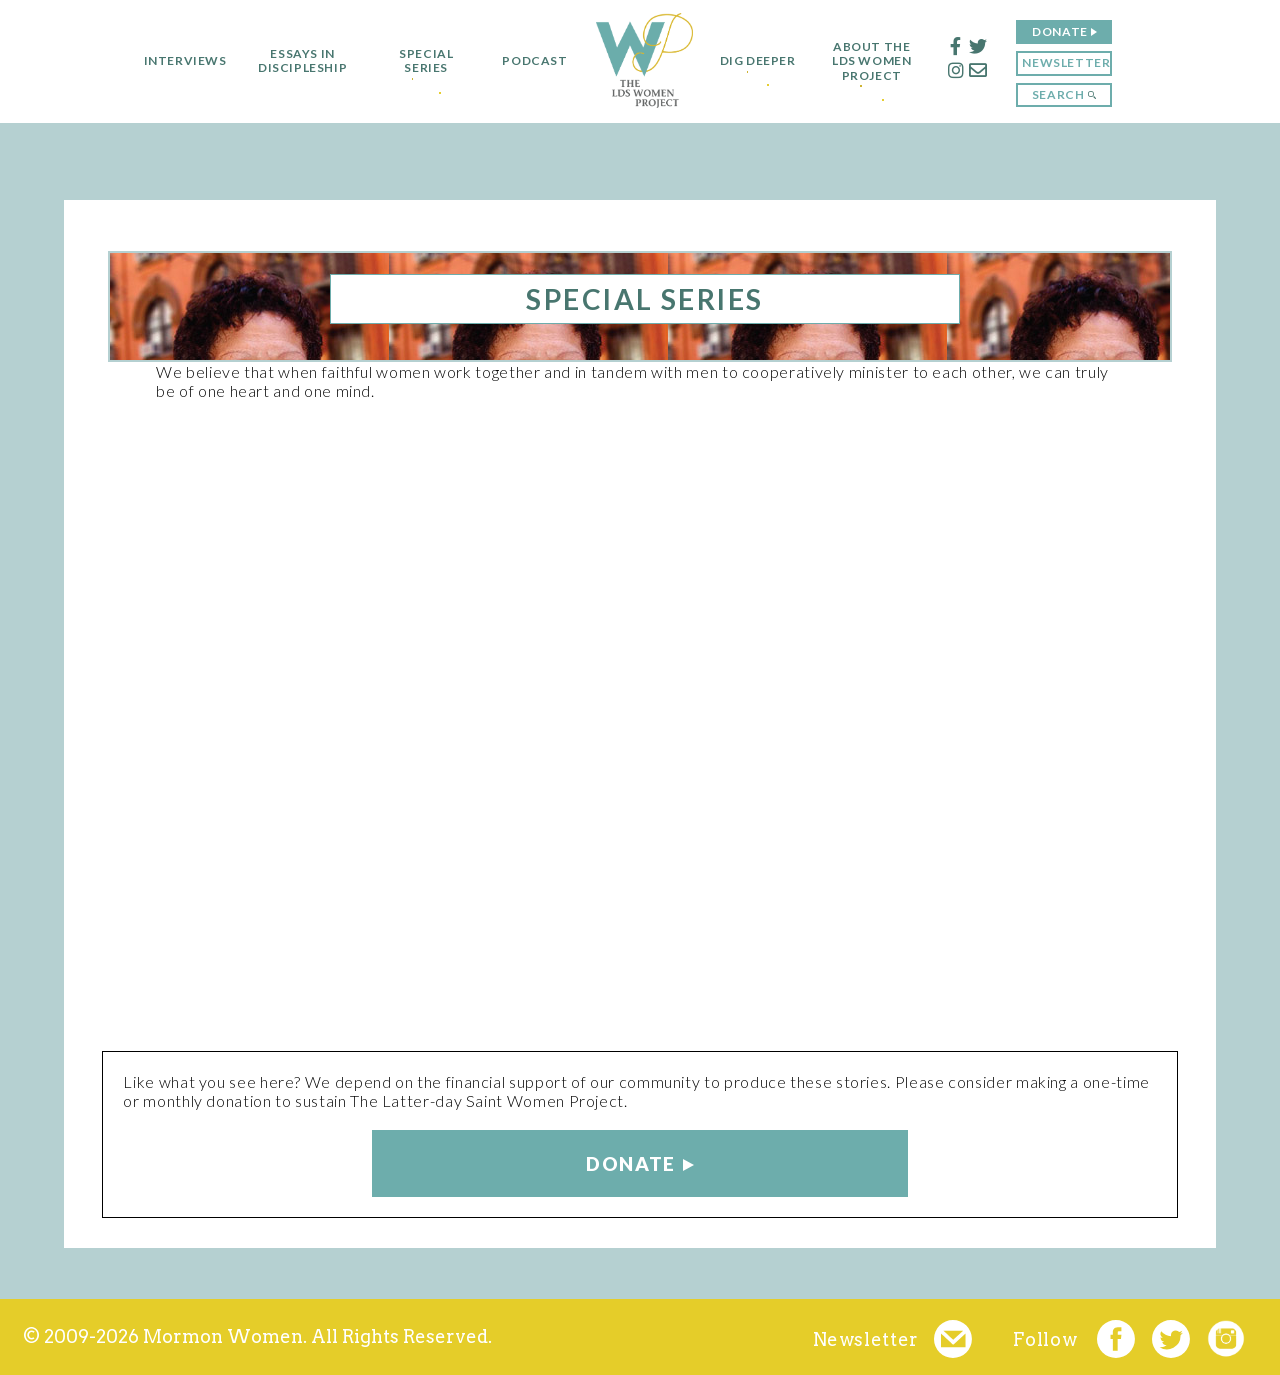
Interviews (175, 61)
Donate (1070, 31)
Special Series (417, 61)
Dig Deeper (758, 61)
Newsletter (1076, 62)
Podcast (525, 61)
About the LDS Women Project (881, 61)
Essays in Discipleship (292, 61)
